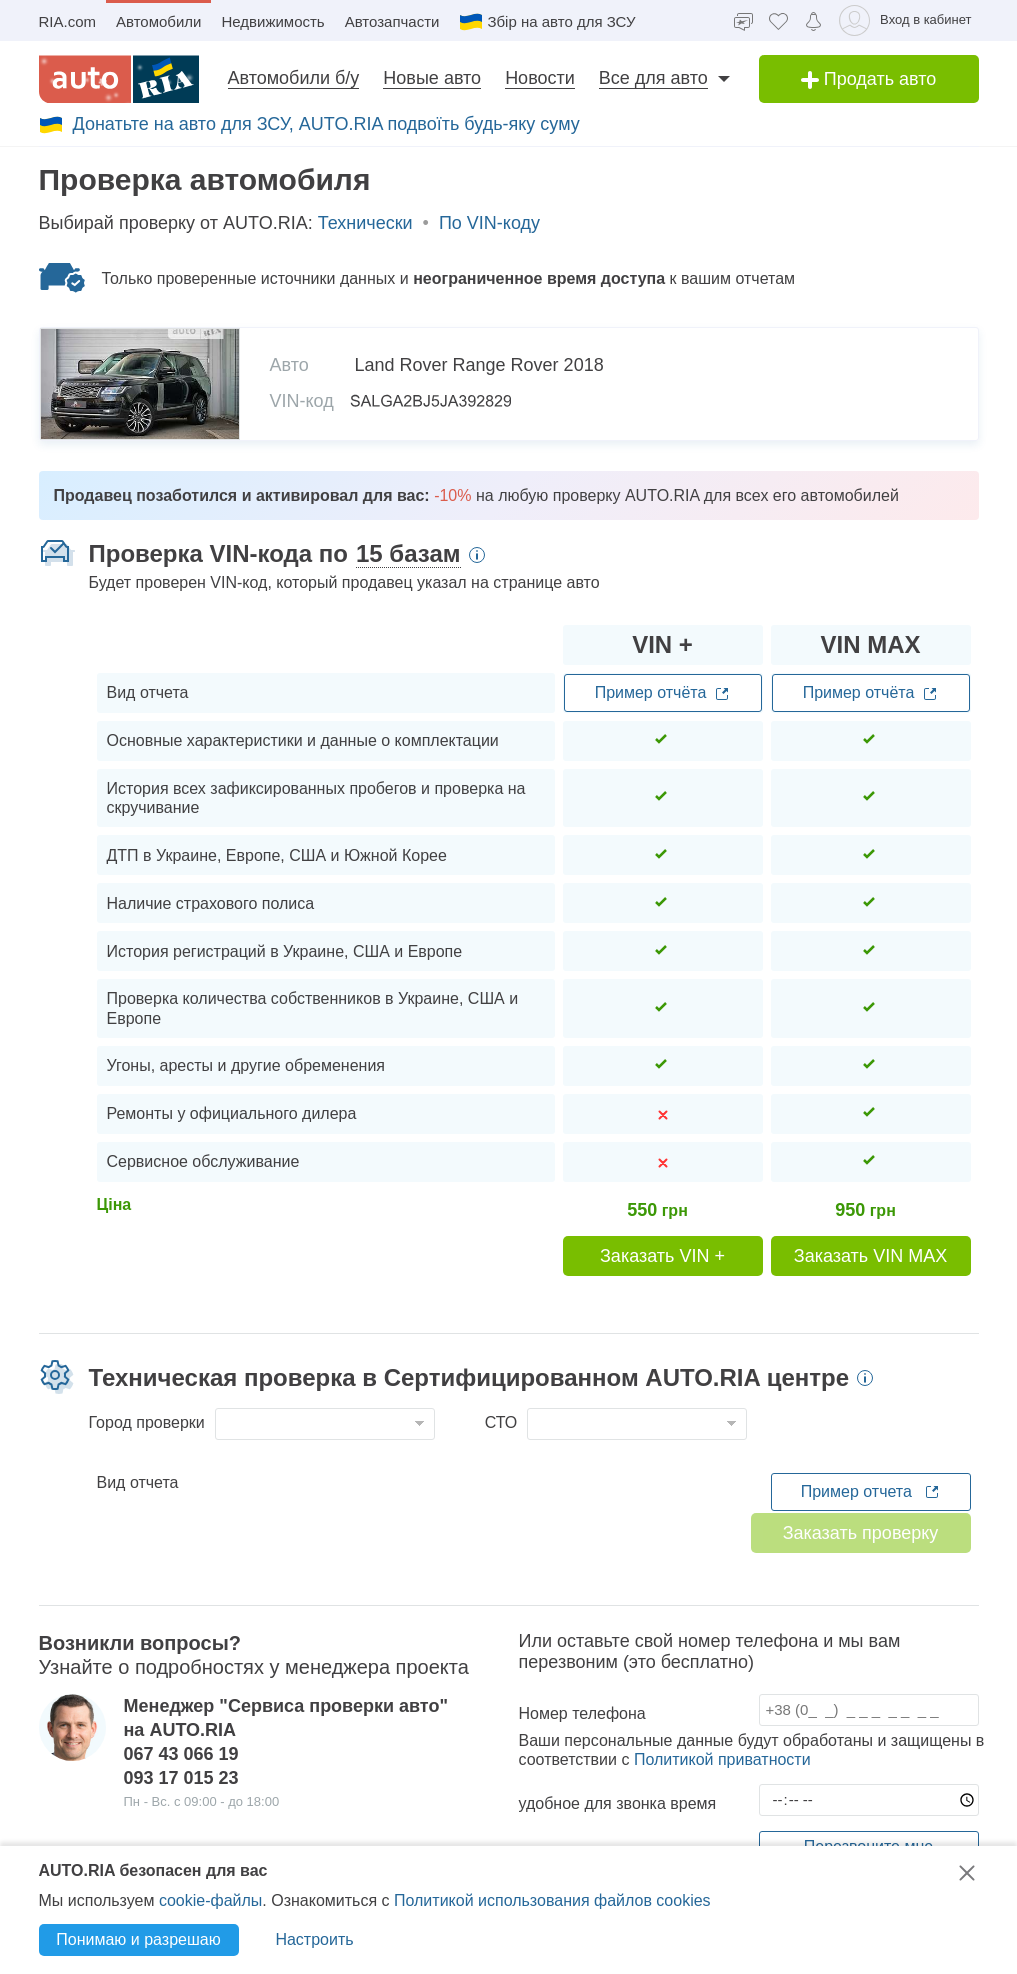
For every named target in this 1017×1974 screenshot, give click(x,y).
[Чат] (743, 20)
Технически (365, 223)
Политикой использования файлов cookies (552, 1900)
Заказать (662, 1256)
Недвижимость (272, 21)
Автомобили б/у (294, 78)
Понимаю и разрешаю (138, 1939)
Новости (540, 78)
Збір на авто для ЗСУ (547, 22)
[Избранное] (778, 20)
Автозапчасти (392, 21)
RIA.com (68, 21)
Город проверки (147, 1422)
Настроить (314, 1939)
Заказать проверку (861, 1533)
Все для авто (653, 78)
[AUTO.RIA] (119, 79)
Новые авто (432, 78)
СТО (501, 1422)
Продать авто (869, 79)
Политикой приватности (722, 1759)
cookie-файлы (210, 1900)
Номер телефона (582, 1713)
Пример (663, 693)
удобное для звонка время (618, 1803)
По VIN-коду (489, 223)
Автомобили (158, 21)
